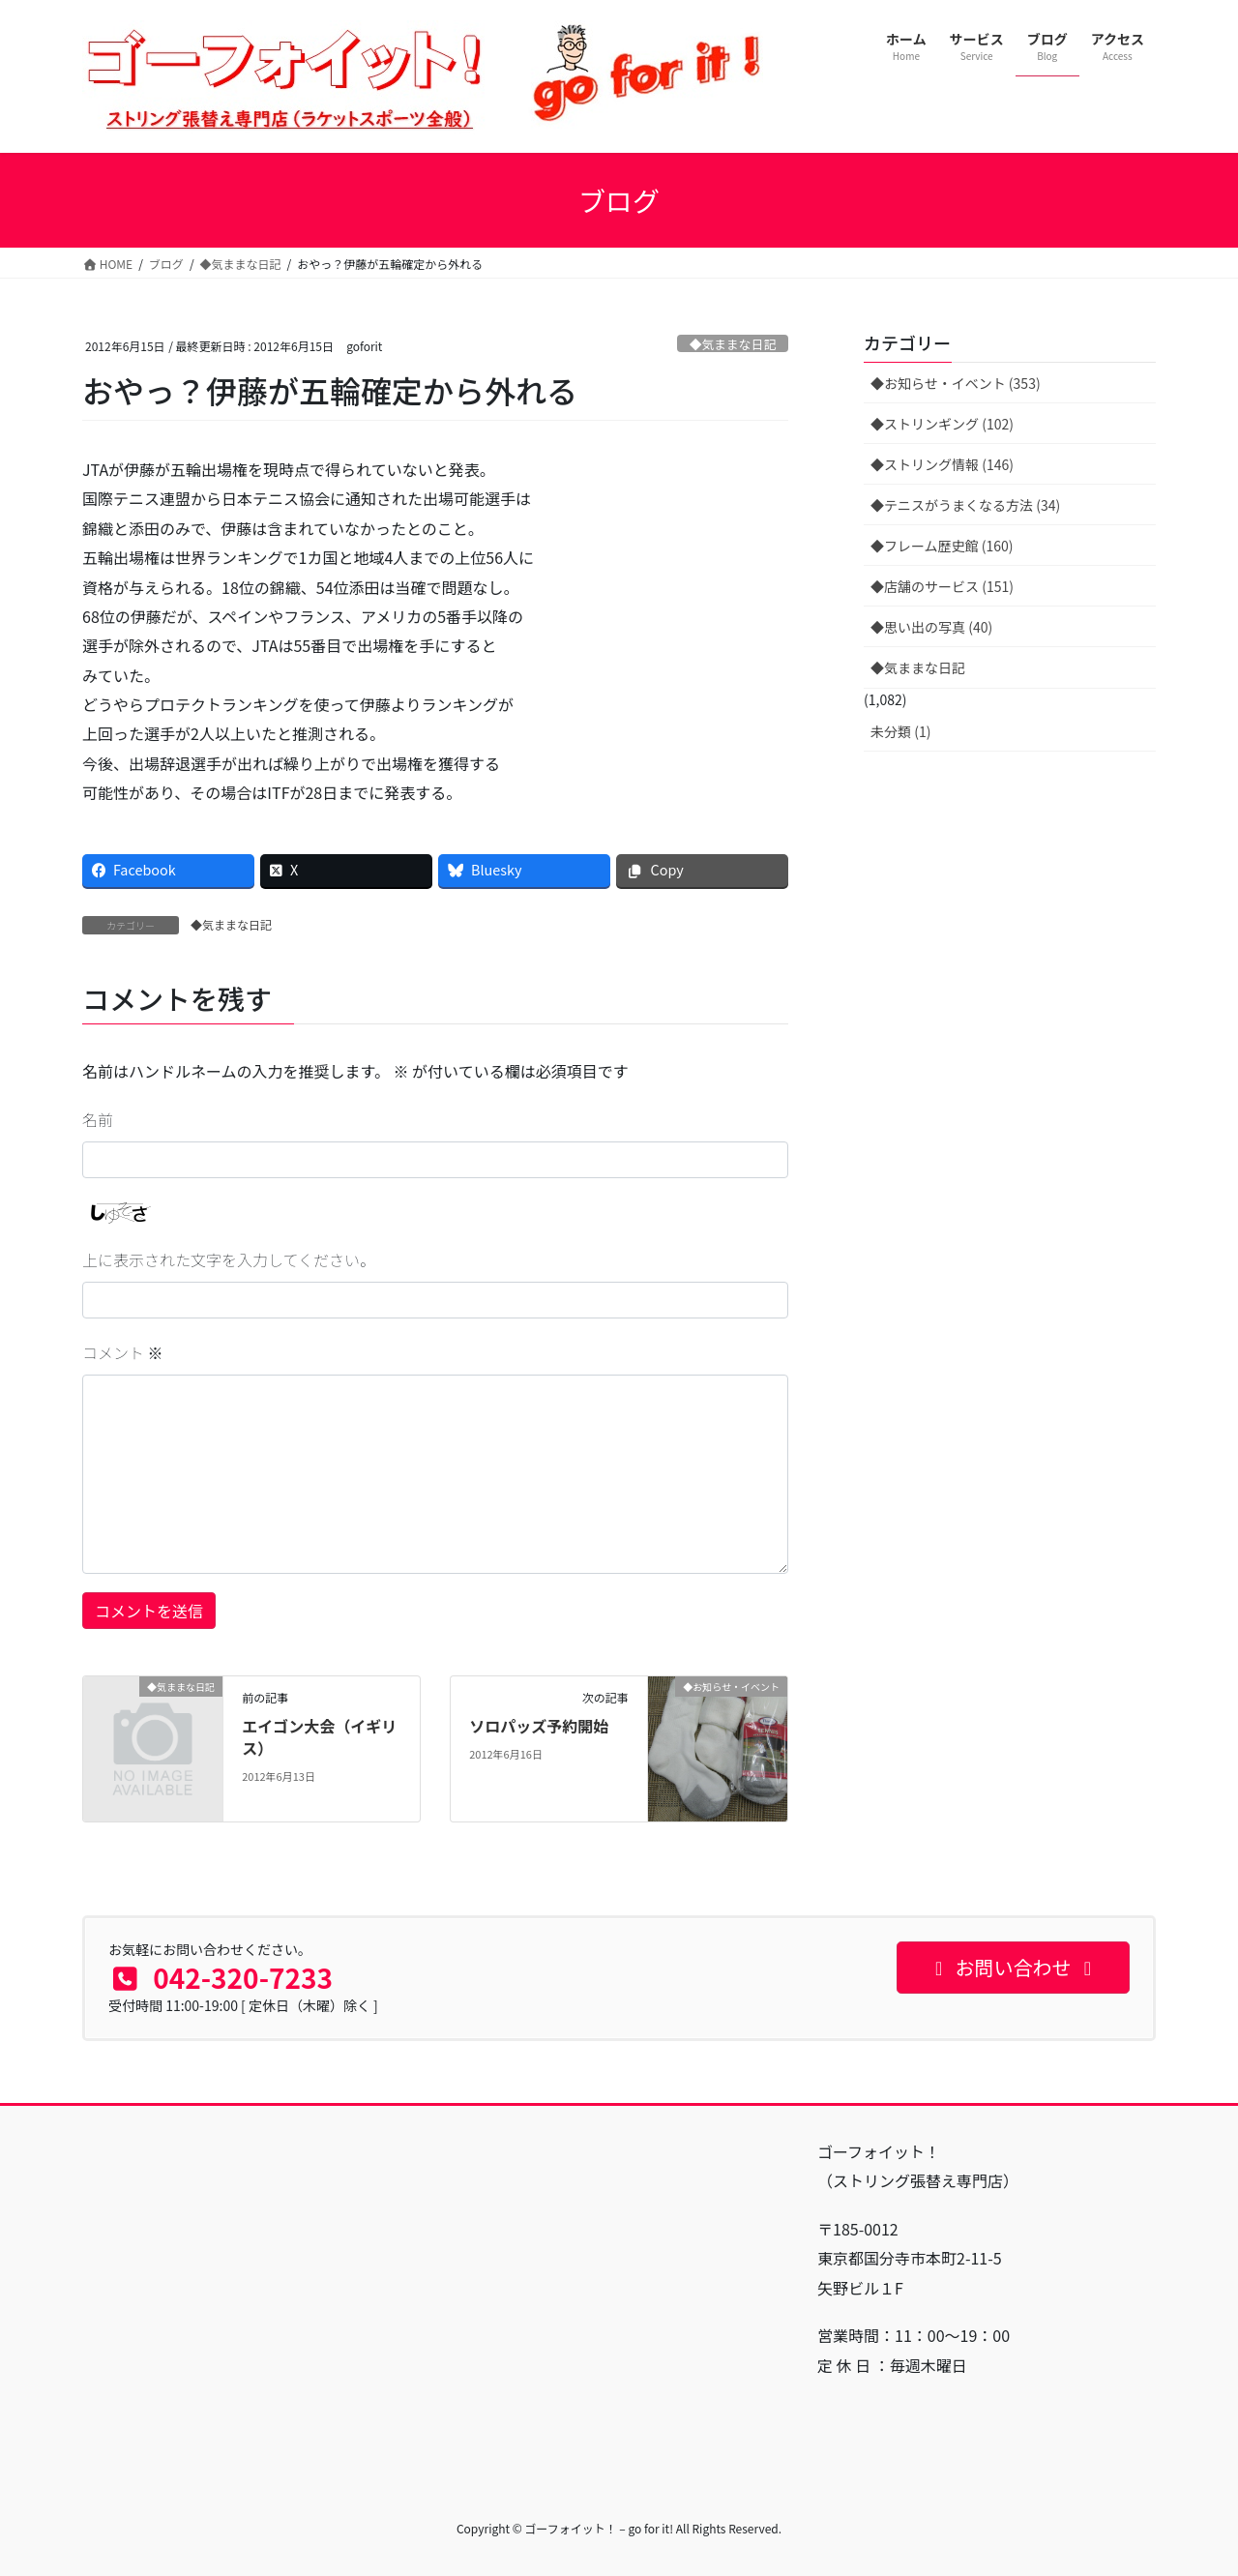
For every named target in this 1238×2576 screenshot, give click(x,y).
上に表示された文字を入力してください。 (228, 1259)
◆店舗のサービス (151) (942, 586)
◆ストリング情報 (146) (942, 464)
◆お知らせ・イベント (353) (955, 383)
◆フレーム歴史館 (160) (942, 545)
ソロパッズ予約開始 (538, 1725)
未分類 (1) (900, 731)
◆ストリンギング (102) (942, 423)
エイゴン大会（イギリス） (319, 1736)
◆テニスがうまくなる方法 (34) (965, 505)
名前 (97, 1119)
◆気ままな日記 (733, 344)
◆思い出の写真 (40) (931, 627)
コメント (122, 1352)
